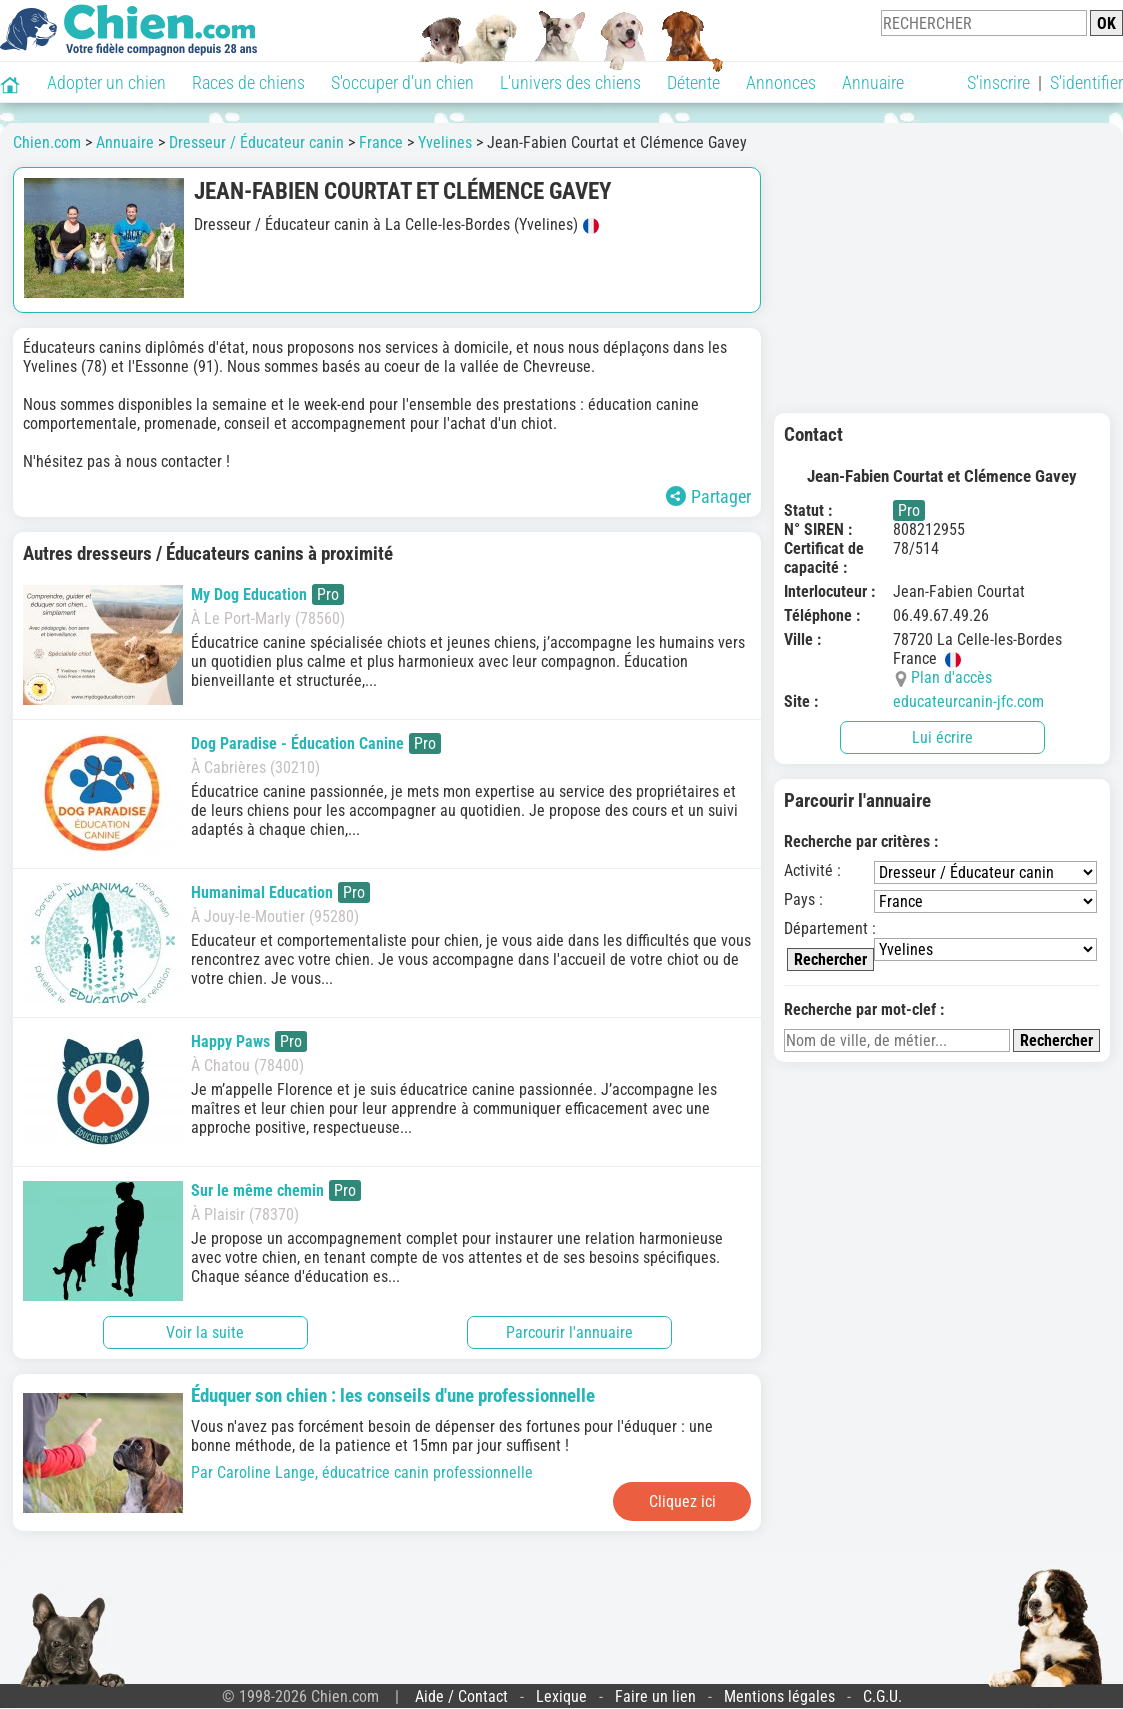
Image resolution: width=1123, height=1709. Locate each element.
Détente (693, 82)
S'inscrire (998, 82)
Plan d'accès (951, 677)
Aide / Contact (461, 1696)
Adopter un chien (106, 82)
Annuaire (873, 82)
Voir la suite (205, 1332)
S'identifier (1086, 82)
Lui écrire (942, 737)
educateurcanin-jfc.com (968, 701)
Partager (708, 496)
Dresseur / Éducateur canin (256, 142)
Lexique (561, 1696)
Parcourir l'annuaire (569, 1332)
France (381, 142)
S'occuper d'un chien (402, 82)
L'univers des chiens (570, 82)
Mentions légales (779, 1696)
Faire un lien (655, 1696)
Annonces (781, 82)
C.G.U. (882, 1696)
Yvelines (445, 142)
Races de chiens (248, 82)
